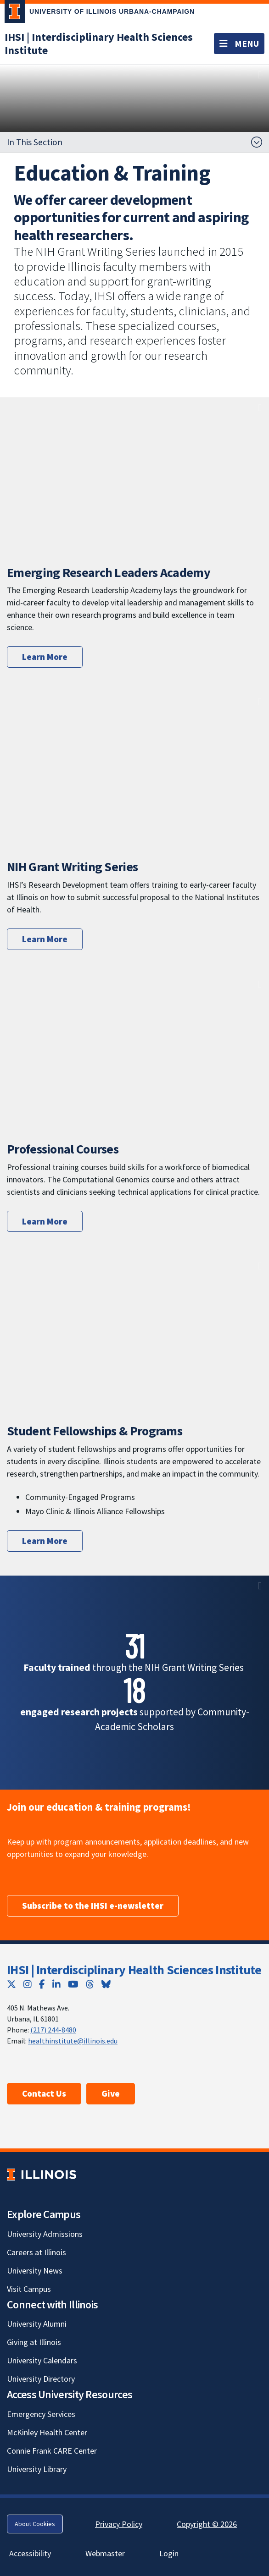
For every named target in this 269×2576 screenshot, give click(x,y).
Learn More (44, 656)
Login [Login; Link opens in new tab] (169, 2553)
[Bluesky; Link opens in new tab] (106, 1984)
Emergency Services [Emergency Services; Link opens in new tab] (41, 2414)
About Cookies (35, 2524)
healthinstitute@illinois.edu (73, 2040)
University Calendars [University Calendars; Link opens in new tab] (42, 2360)
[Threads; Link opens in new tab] (90, 1984)
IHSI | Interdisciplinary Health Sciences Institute (134, 1969)
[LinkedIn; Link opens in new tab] (56, 1984)
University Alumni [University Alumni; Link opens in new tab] (37, 2323)
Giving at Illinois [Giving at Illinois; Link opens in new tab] (34, 2342)
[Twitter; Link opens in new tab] (11, 1984)
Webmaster (105, 2553)
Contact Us (44, 2093)
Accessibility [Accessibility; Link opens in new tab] (30, 2553)
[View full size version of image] (260, 74)
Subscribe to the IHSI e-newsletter (92, 1905)
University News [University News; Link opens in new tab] (34, 2270)
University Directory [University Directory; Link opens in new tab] (41, 2378)
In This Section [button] (34, 142)
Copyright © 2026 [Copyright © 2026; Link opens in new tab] (207, 2524)
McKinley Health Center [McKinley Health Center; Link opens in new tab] (47, 2432)
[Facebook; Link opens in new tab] (42, 1984)
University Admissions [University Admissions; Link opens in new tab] (45, 2234)
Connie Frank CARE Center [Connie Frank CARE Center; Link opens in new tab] (52, 2450)
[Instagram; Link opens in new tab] (27, 1984)
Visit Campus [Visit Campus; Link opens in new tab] (29, 2289)
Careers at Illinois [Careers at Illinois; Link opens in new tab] (36, 2252)
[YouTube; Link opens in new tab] (73, 1984)
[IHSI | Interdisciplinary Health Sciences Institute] (99, 43)
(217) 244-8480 (53, 2029)
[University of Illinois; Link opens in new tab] (41, 2174)
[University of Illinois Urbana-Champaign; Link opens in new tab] (100, 13)
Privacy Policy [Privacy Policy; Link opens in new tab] (118, 2524)
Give (110, 2093)
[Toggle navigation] (239, 43)
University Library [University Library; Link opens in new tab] (37, 2469)
